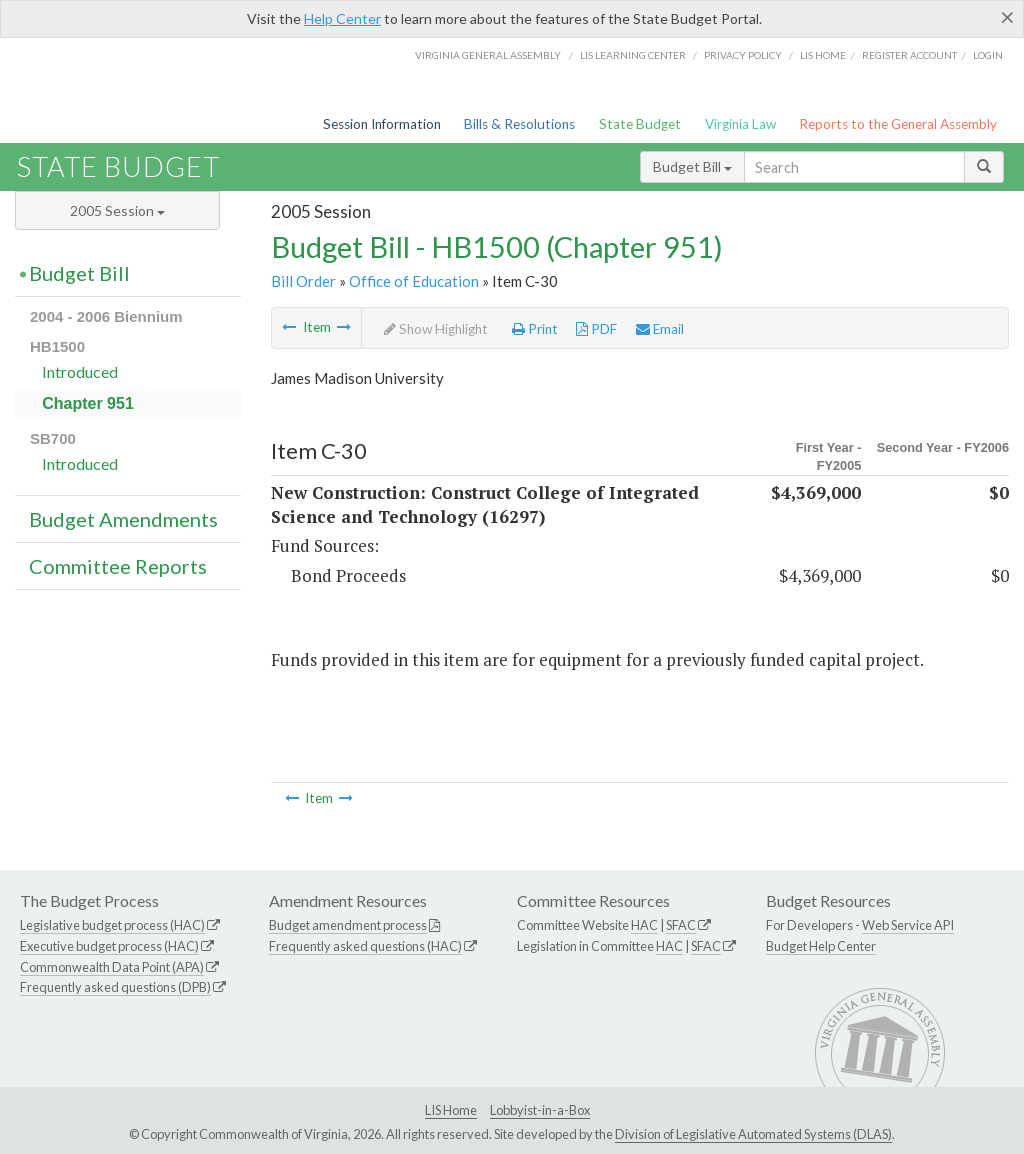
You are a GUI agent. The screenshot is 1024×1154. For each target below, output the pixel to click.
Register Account (909, 55)
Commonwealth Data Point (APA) (112, 967)
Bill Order (303, 281)
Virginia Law (740, 124)
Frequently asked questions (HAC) (365, 946)
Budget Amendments (123, 519)
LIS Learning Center (633, 55)
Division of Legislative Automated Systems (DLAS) (753, 1134)
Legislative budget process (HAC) (112, 925)
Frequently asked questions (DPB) (115, 987)
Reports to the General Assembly (898, 124)
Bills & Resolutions (519, 124)
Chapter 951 (88, 403)
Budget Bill (692, 166)
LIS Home (451, 1110)
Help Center (342, 18)
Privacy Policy (743, 55)
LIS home (823, 55)
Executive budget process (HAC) (109, 946)
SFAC (681, 925)
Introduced (80, 371)
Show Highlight (436, 329)
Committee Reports (118, 566)
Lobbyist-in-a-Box (540, 1110)
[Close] (1007, 17)
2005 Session (117, 210)
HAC (644, 925)
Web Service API (908, 925)
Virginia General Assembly (488, 55)
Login (988, 55)
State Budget (640, 124)
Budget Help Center (821, 946)
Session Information (382, 124)
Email (660, 329)
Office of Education (414, 281)
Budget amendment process (348, 925)
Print (535, 329)
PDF (596, 329)
